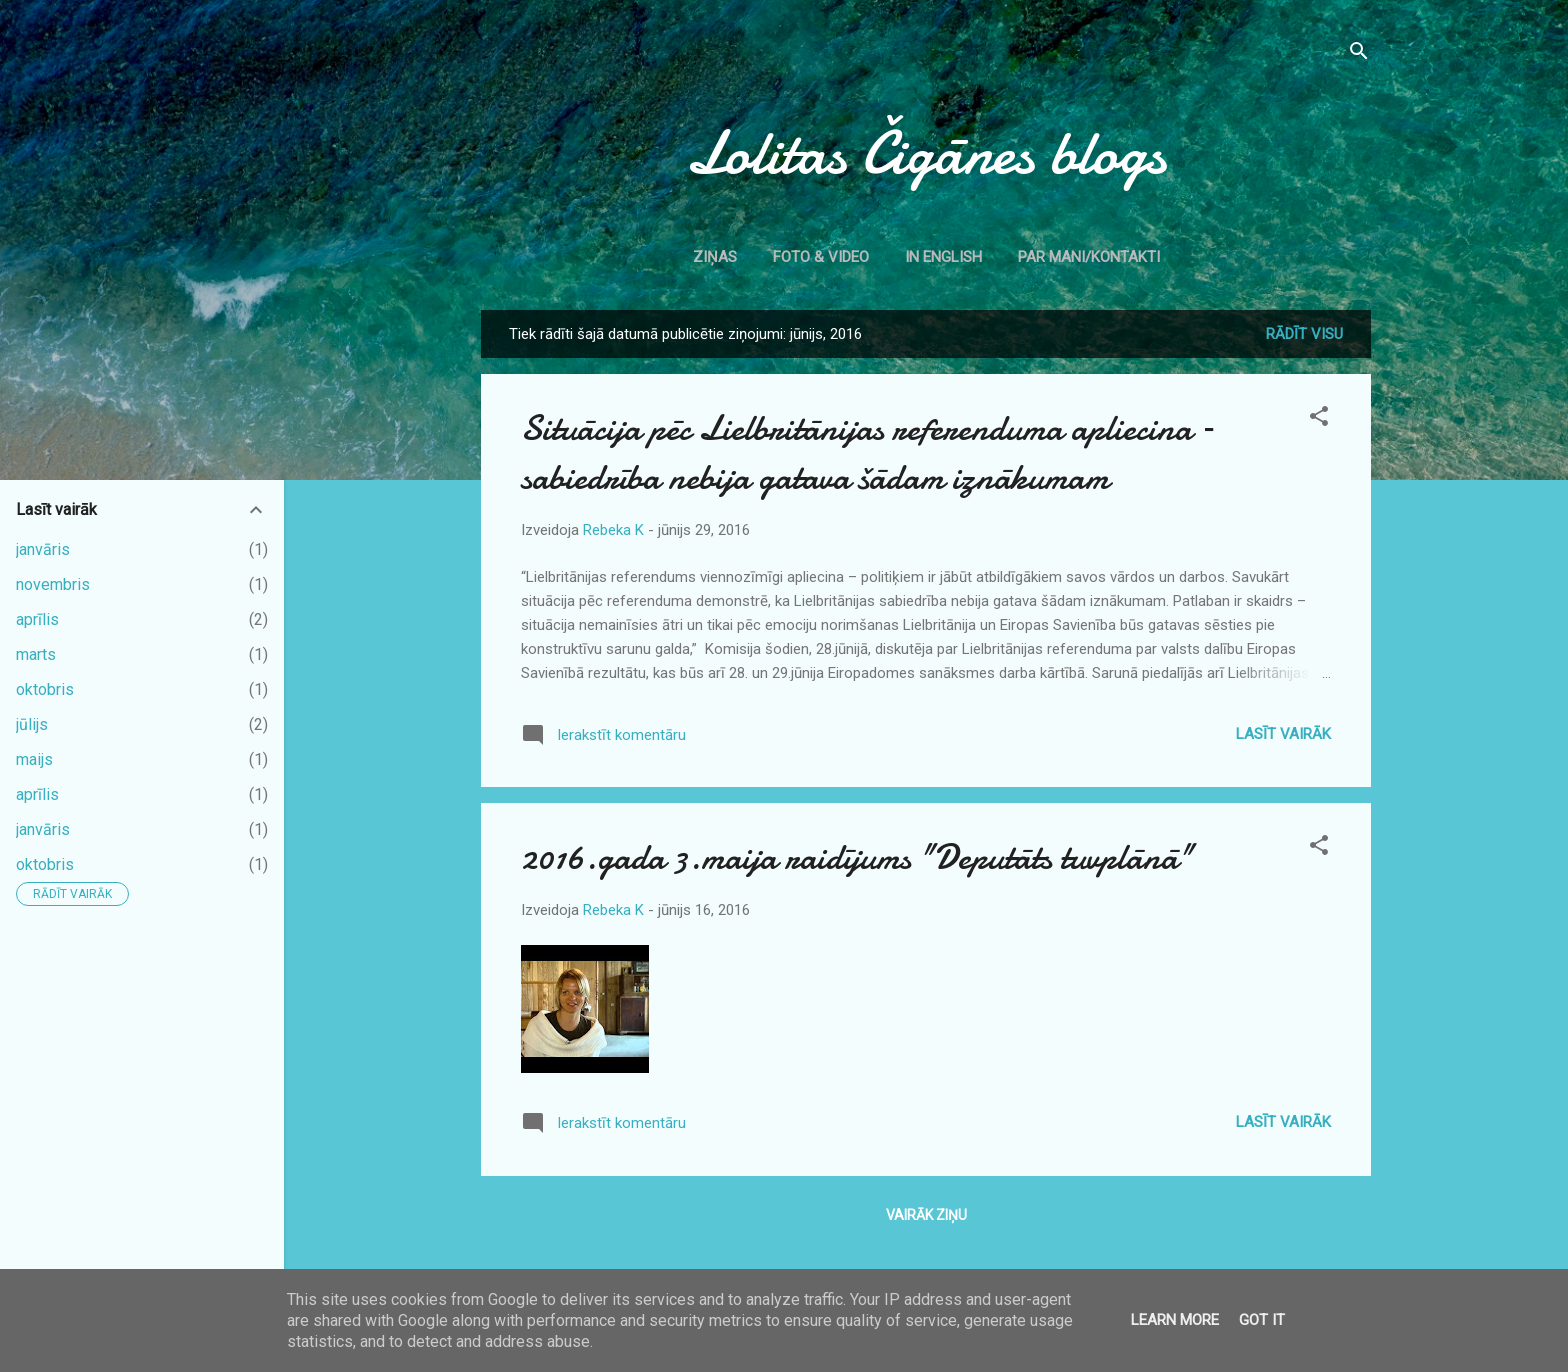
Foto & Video (821, 257)
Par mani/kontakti (1089, 257)
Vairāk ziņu (926, 1215)
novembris (53, 584)
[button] (1319, 419)
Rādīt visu (1304, 334)
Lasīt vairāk (1283, 734)
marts (36, 654)
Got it (1262, 1320)
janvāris (43, 549)
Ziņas (715, 257)
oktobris (45, 689)
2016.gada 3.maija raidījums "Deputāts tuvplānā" (857, 857)
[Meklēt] (1359, 54)
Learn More (1175, 1320)
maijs (34, 759)
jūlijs (32, 724)
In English (943, 257)
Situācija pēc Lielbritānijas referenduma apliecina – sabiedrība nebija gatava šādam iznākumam (868, 453)
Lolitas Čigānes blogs (926, 153)
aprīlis (37, 619)
